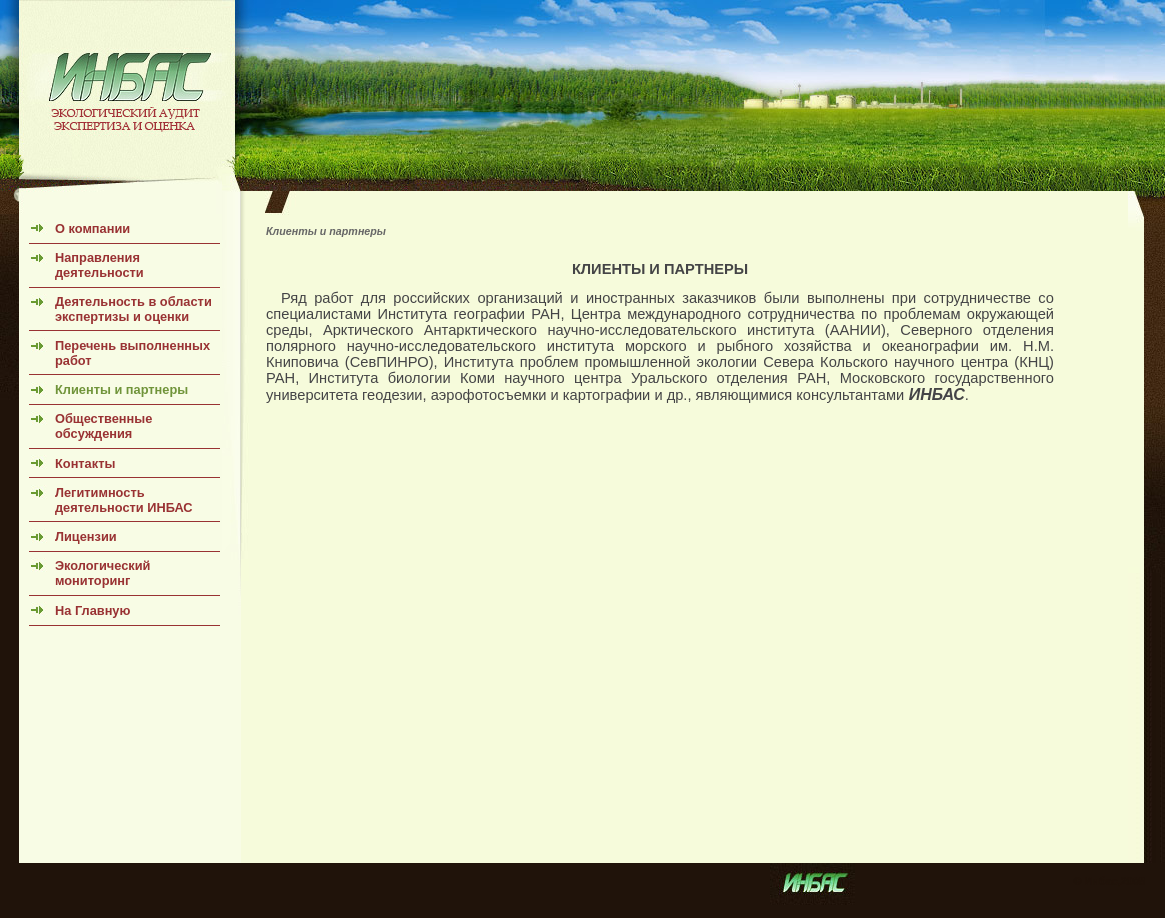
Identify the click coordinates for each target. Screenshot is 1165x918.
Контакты (85, 463)
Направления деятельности (99, 265)
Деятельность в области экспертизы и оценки (133, 309)
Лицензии (86, 536)
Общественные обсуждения (103, 426)
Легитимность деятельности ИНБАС (124, 500)
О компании (92, 228)
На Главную (92, 610)
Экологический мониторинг (102, 573)
